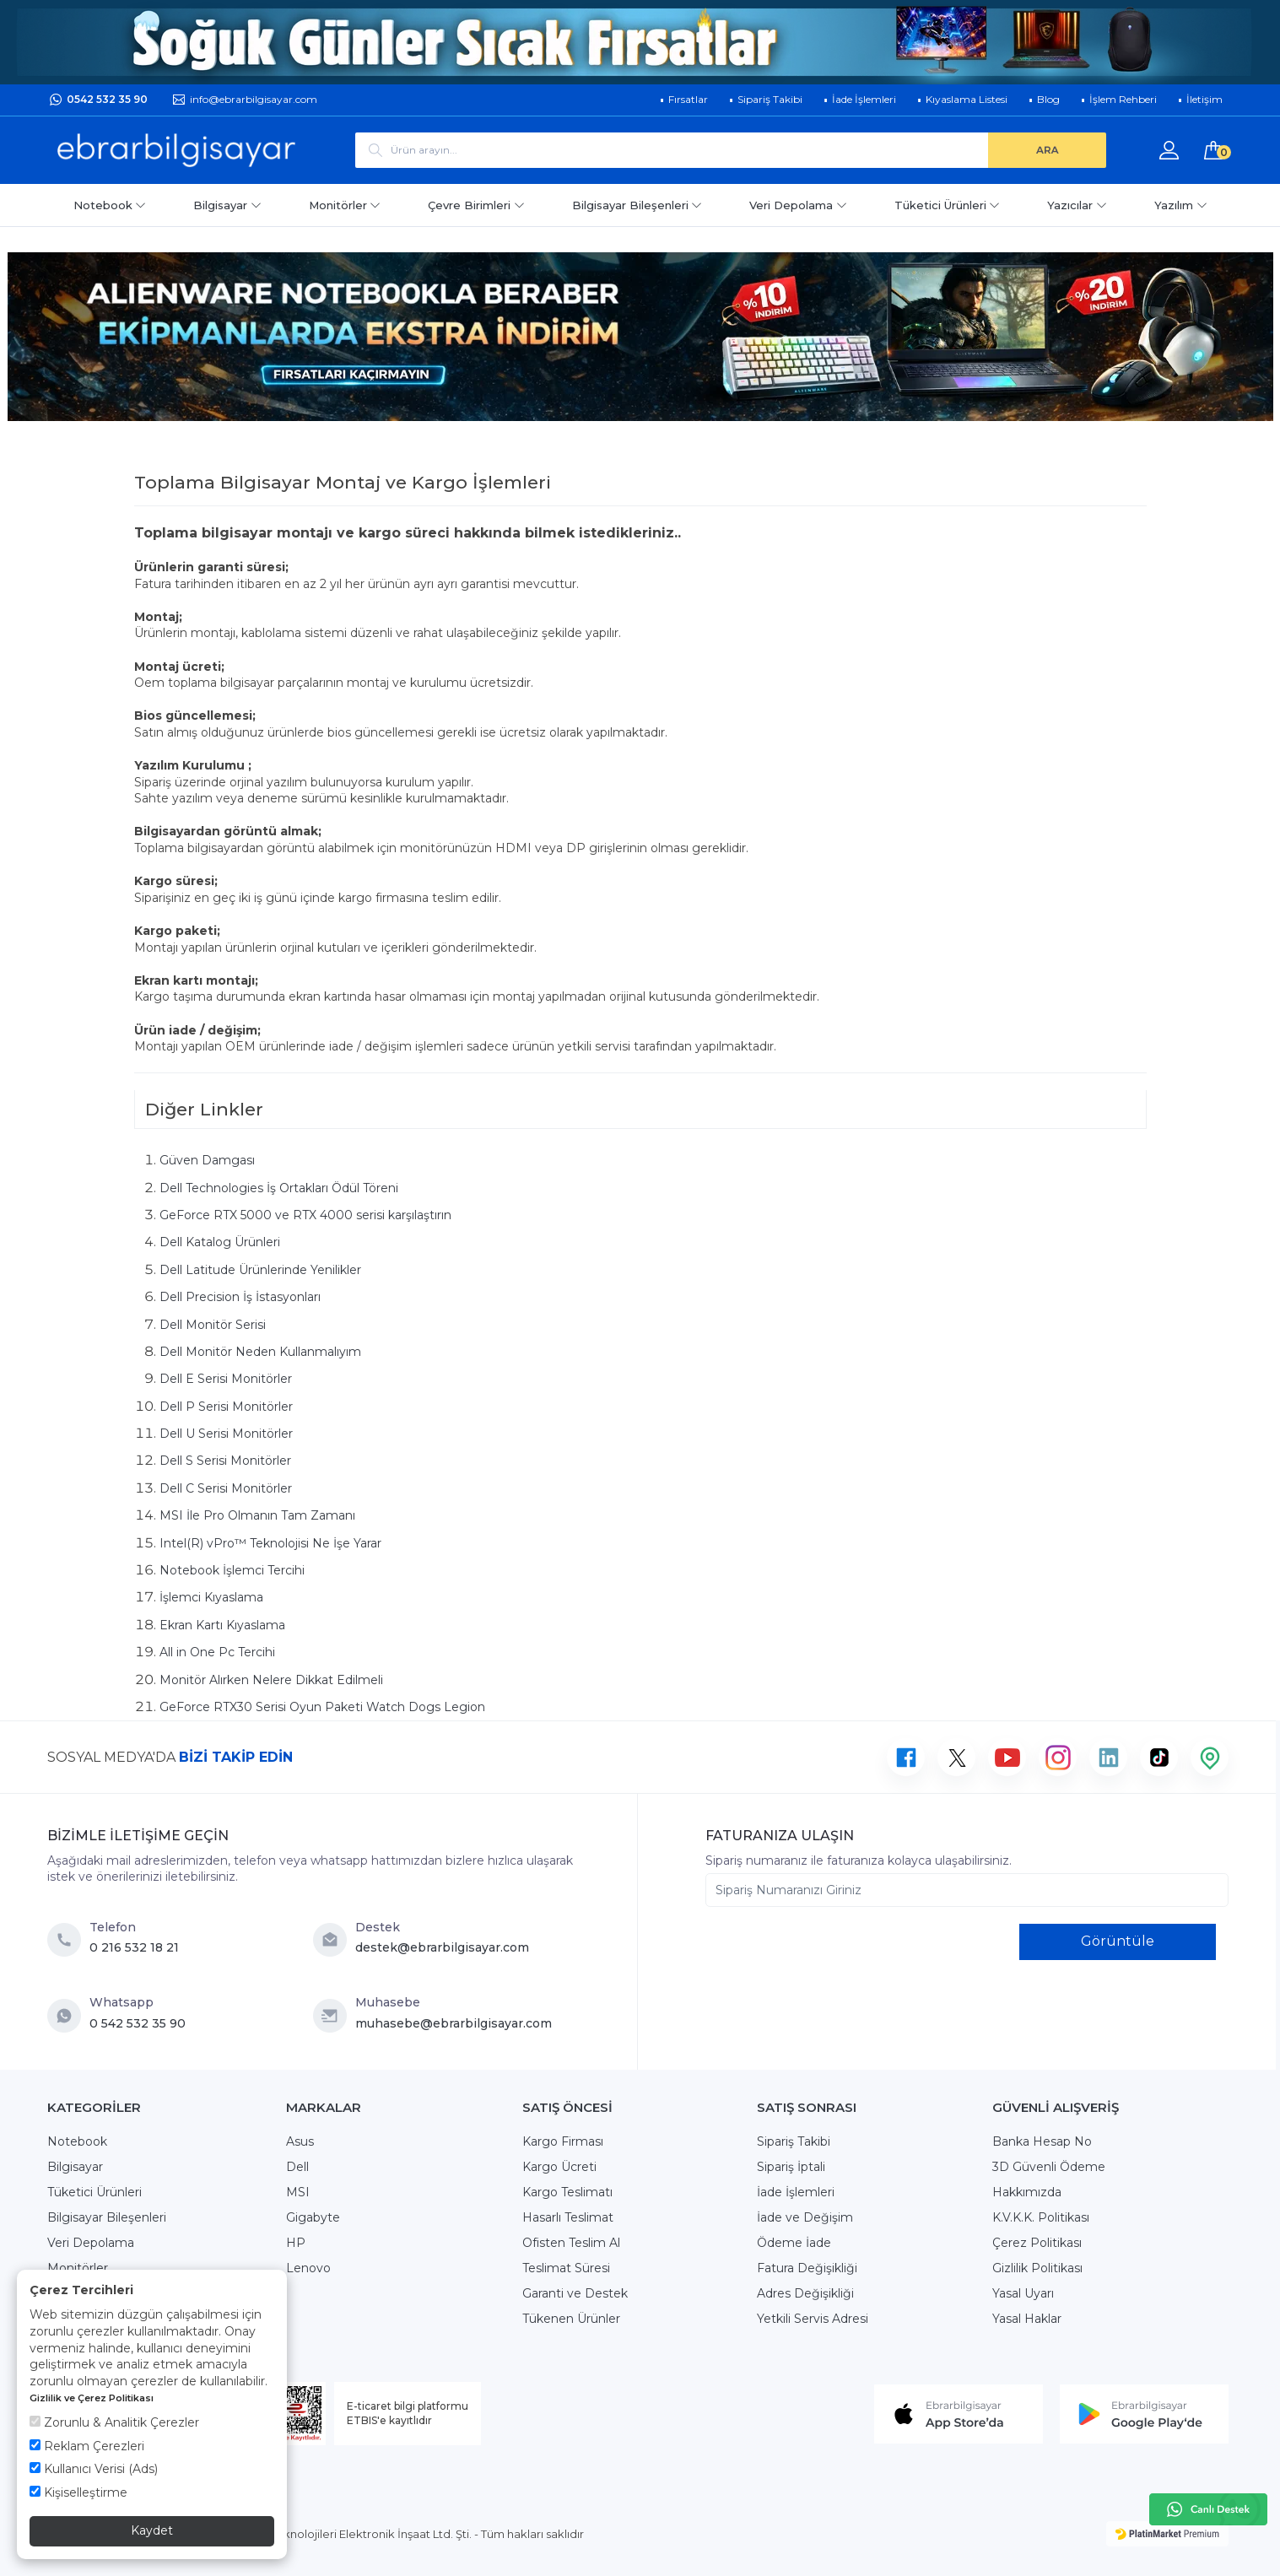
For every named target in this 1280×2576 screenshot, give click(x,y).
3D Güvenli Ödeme (1048, 2166)
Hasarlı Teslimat (567, 2217)
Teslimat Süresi (566, 2268)
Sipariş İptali (791, 2166)
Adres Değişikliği (805, 2293)
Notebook (110, 205)
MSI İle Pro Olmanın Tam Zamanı (257, 1515)
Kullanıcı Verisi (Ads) (94, 2468)
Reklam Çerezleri (87, 2446)
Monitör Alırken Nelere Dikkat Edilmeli (271, 1680)
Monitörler (345, 205)
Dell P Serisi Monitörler (226, 1406)
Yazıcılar (1077, 205)
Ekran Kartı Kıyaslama (222, 1625)
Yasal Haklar (1026, 2318)
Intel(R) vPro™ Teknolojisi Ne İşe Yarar (270, 1543)
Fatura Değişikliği (807, 2268)
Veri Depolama (798, 205)
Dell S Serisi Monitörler (225, 1460)
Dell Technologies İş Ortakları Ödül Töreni (278, 1188)
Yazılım (1180, 205)
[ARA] (1047, 150)
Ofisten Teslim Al (571, 2242)
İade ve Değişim (805, 2217)
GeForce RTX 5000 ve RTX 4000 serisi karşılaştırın (305, 1215)
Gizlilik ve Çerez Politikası (92, 2398)
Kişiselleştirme (78, 2492)
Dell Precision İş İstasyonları (240, 1296)
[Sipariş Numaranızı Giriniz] (967, 1890)
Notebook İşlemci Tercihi (232, 1570)
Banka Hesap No (1042, 2141)
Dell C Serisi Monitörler (225, 1488)
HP (295, 2242)
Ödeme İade (794, 2242)
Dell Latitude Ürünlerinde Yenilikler (260, 1269)
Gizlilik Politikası (1037, 2268)
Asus (300, 2141)
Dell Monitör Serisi (212, 1324)
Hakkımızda (1026, 2192)
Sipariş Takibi (793, 2141)
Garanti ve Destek (575, 2293)
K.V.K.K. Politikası (1040, 2217)
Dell (297, 2166)
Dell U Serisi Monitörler (226, 1433)
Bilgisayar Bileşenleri (637, 205)
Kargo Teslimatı (567, 2192)
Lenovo (308, 2268)
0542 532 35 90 (107, 99)
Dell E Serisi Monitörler (225, 1378)
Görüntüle (1117, 1941)
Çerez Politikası (1037, 2242)
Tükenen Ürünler (571, 2318)
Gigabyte (313, 2217)
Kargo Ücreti (559, 2166)
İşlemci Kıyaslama (211, 1597)
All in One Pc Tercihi (217, 1652)
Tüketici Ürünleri (947, 205)
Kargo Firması (562, 2141)
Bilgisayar (227, 205)
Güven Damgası (207, 1160)
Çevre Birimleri (476, 205)
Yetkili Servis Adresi (812, 2318)
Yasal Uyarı (1023, 2293)
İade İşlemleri (795, 2192)
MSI (298, 2192)
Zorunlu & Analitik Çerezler (114, 2422)
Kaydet (152, 2530)
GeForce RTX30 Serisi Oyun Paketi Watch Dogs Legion (322, 1707)
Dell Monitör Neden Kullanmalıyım (260, 1351)
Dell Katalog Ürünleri (219, 1242)
